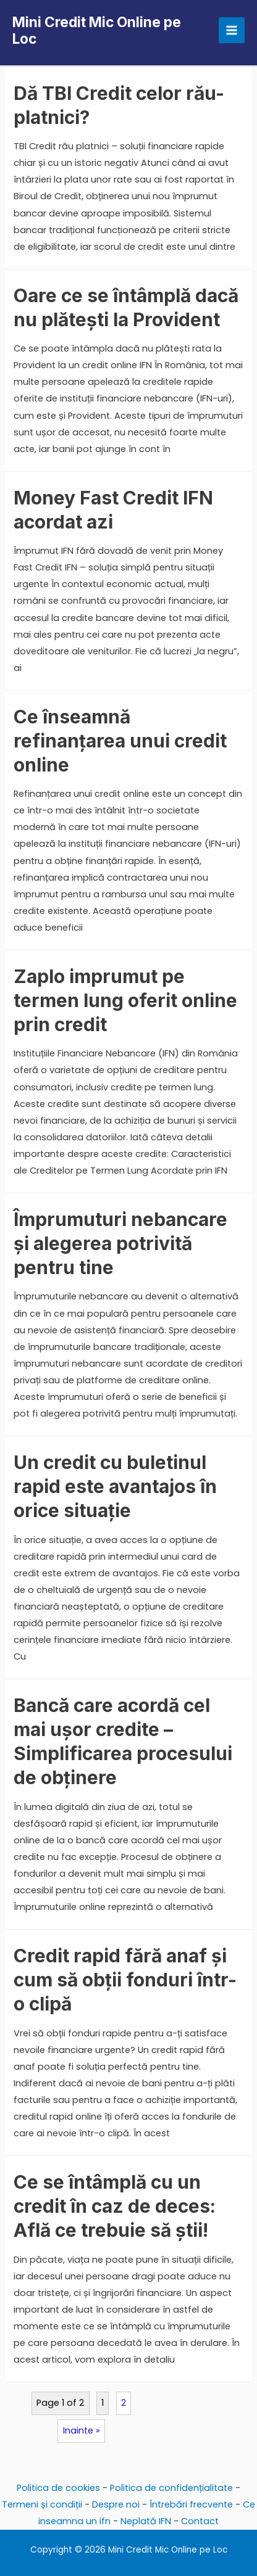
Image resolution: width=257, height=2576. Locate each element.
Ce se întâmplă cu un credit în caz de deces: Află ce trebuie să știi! (115, 2206)
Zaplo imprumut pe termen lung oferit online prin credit (125, 1000)
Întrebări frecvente (191, 2504)
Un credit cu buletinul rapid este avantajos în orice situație (115, 1486)
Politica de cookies (58, 2488)
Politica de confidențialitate (171, 2488)
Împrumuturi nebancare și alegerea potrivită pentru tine (120, 1243)
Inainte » (81, 2430)
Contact (200, 2521)
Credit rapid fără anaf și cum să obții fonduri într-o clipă (125, 1979)
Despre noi (116, 2504)
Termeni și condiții (42, 2504)
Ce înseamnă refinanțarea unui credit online (120, 741)
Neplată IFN (145, 2521)
